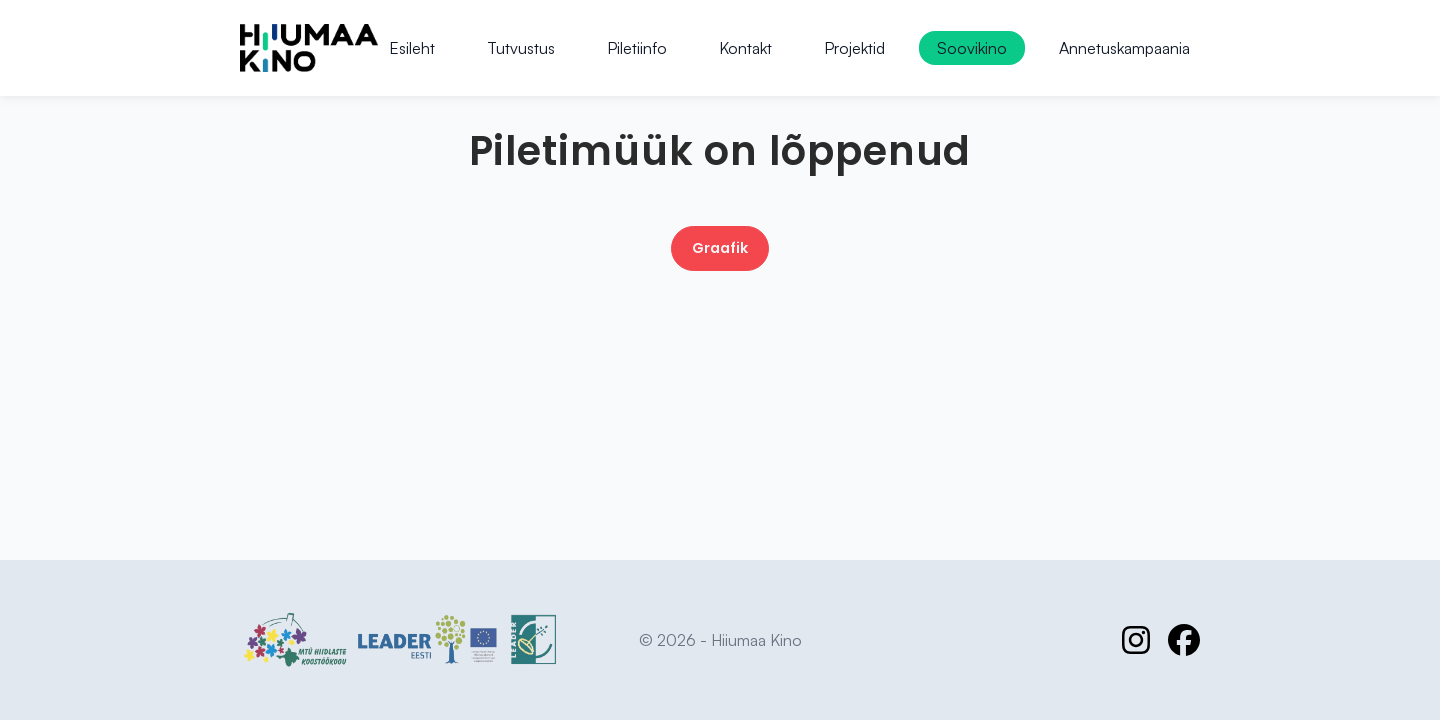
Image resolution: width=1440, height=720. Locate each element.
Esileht (412, 48)
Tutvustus (521, 48)
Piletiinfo (637, 48)
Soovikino (972, 48)
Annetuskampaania (1124, 48)
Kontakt (745, 48)
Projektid (854, 48)
